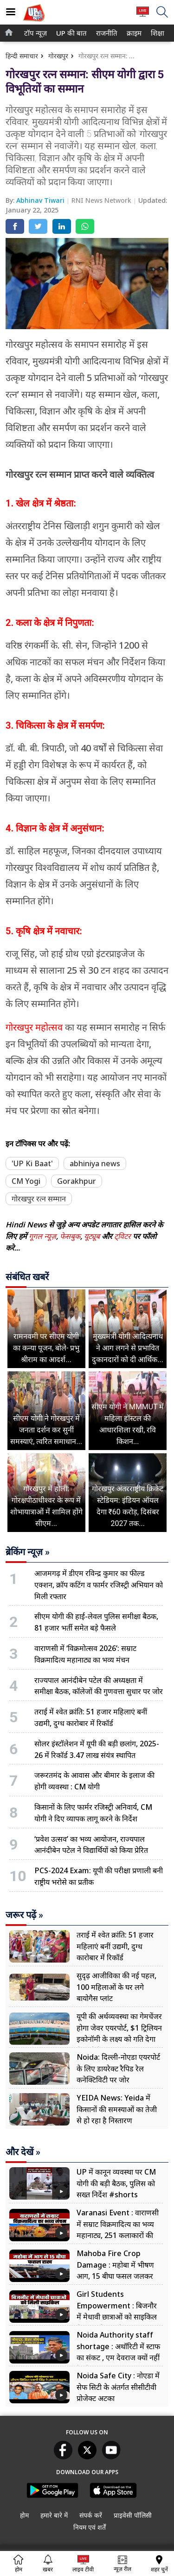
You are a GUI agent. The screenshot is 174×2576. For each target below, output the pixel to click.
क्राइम (133, 33)
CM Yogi (26, 1181)
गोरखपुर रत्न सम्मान (39, 1198)
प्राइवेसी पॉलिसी (133, 2515)
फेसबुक (70, 1236)
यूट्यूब (93, 1236)
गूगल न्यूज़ (42, 1236)
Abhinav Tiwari (41, 200)
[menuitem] (35, 33)
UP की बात (69, 33)
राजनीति (105, 33)
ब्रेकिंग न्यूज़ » (28, 1551)
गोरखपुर (58, 56)
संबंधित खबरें (27, 1276)
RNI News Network (102, 200)
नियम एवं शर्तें (89, 2527)
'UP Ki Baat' (32, 1163)
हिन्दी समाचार (22, 56)
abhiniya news (95, 1163)
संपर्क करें (90, 2515)
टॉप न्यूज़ (34, 33)
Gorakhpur (76, 1181)
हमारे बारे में (54, 2515)
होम (24, 2515)
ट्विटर (122, 1236)
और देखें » (23, 2151)
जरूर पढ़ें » (24, 1914)
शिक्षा (157, 33)
